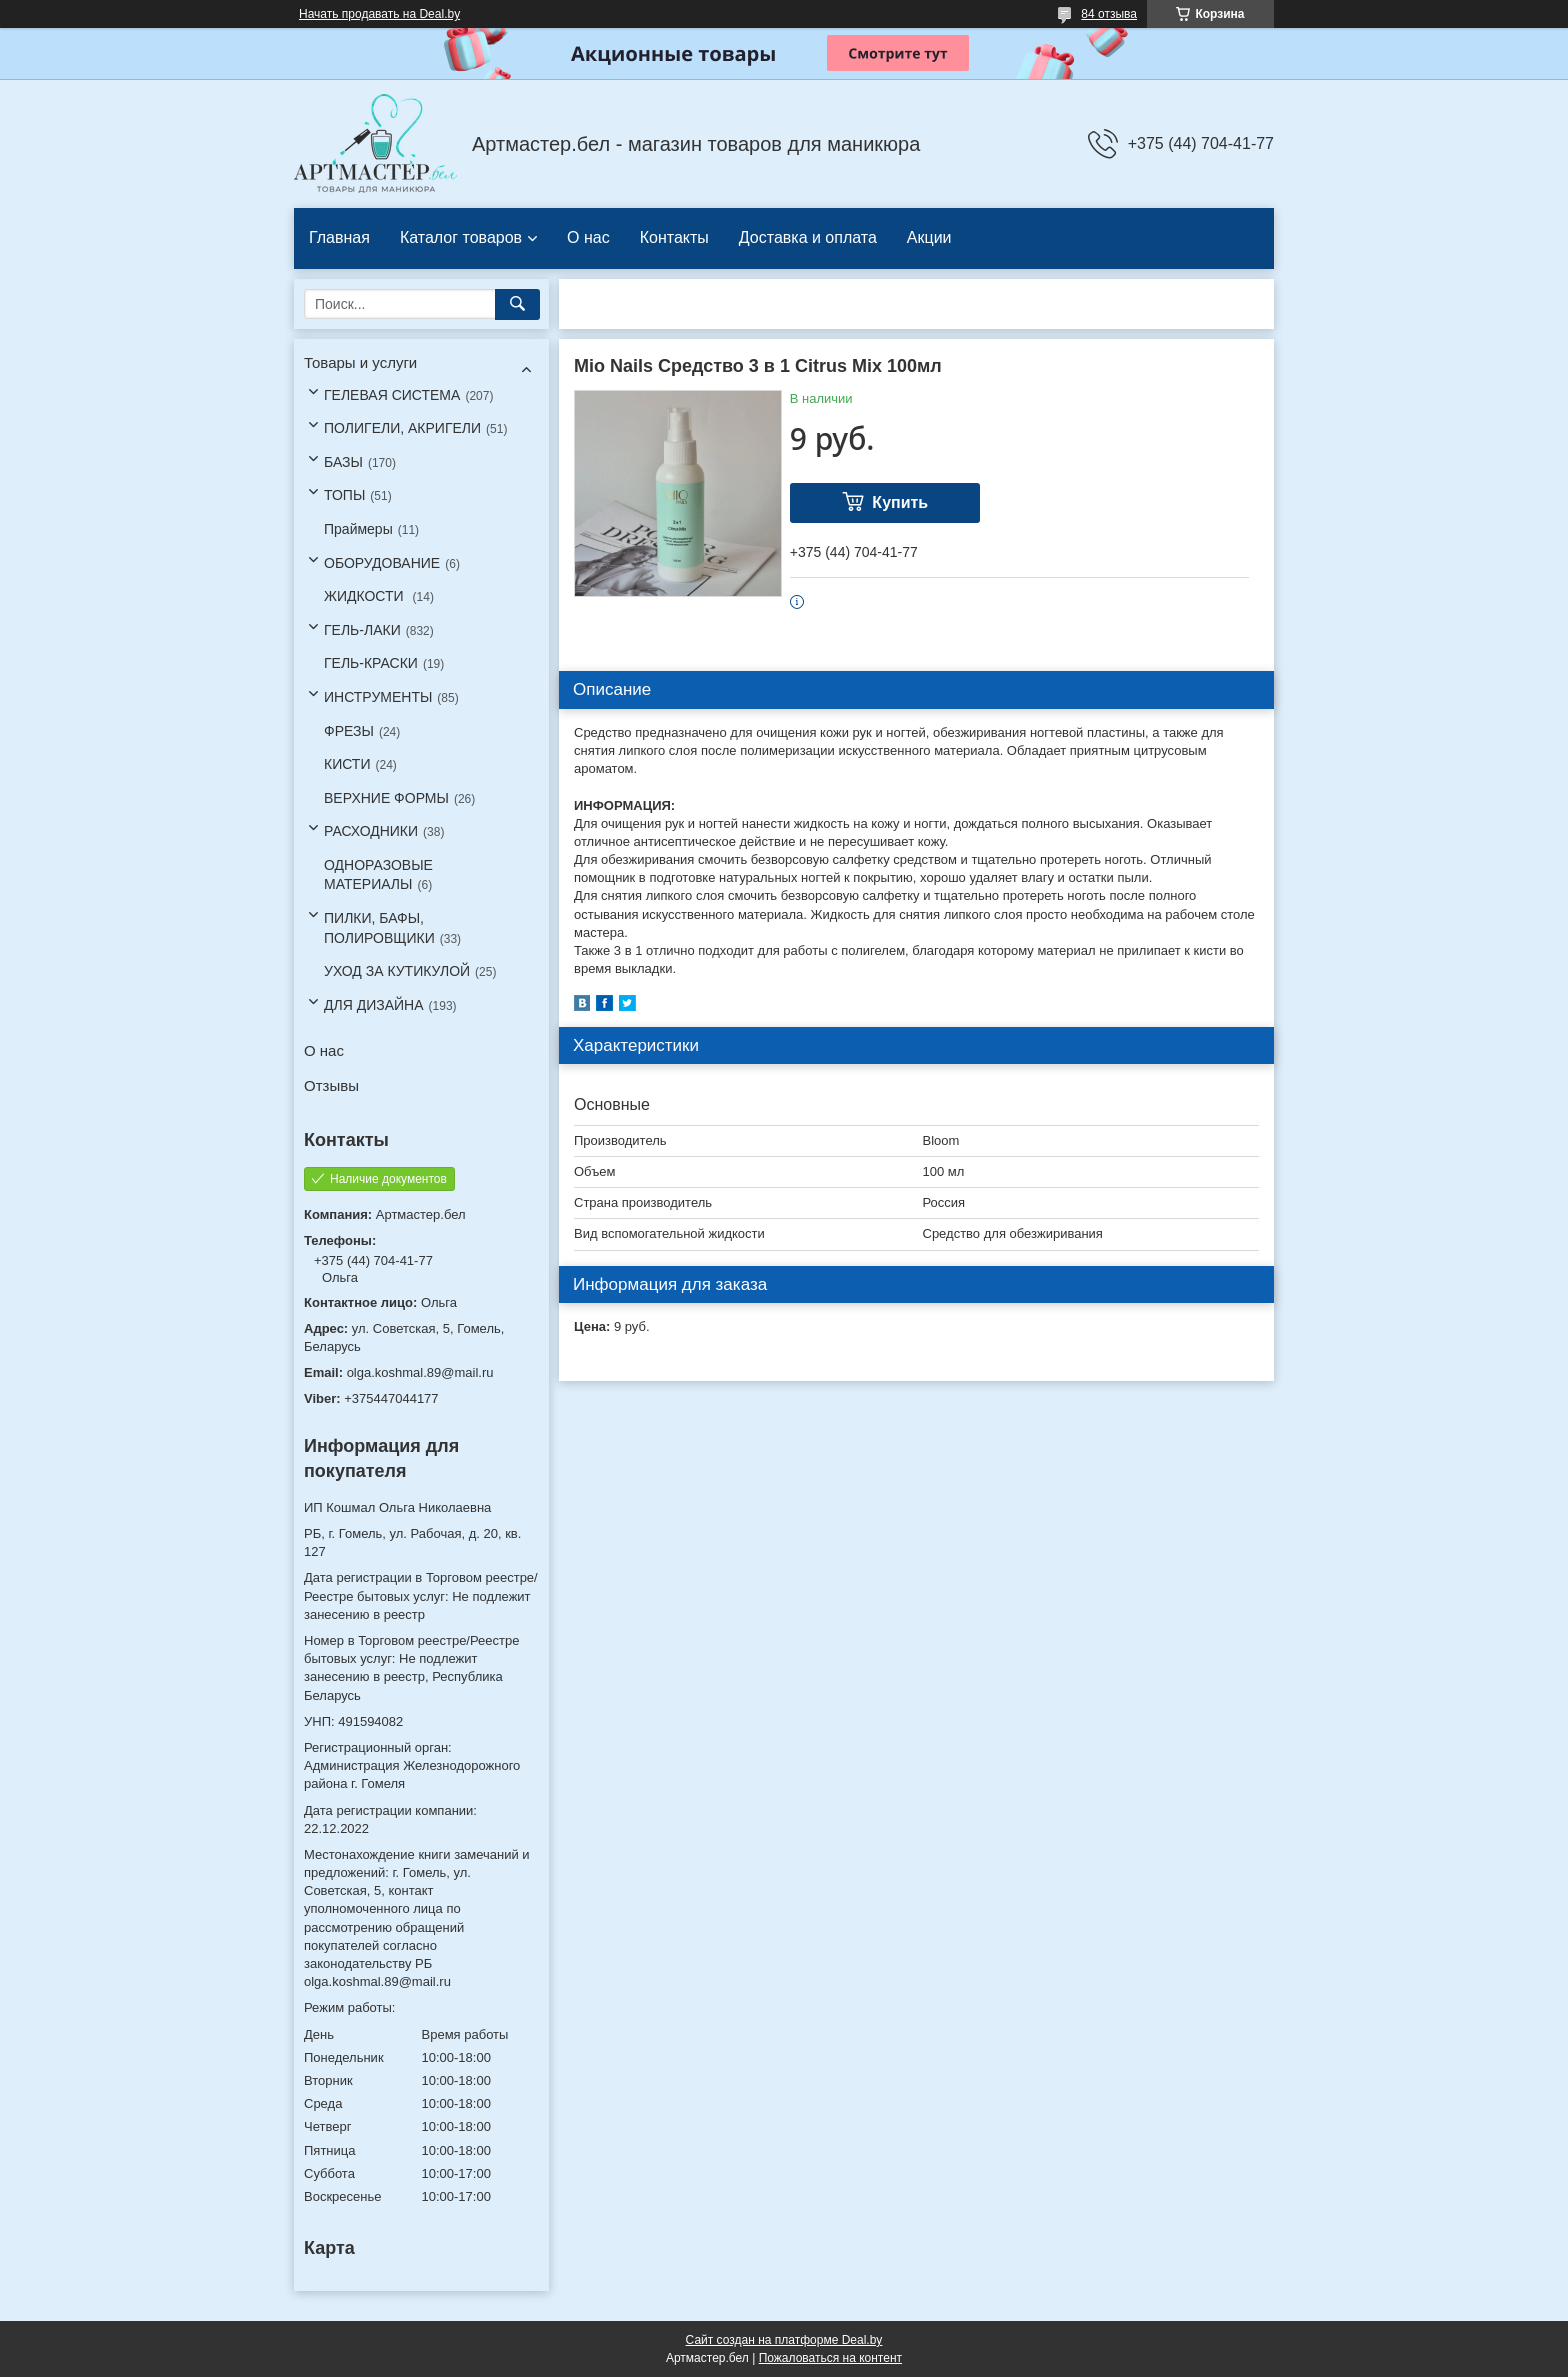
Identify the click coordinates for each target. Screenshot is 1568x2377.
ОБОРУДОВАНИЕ (382, 563)
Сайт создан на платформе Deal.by (784, 2340)
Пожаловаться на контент (830, 2358)
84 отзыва (1109, 14)
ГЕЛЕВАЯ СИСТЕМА (392, 395)
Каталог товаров (461, 237)
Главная (339, 237)
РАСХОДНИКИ (371, 831)
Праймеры (358, 529)
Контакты (674, 237)
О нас (588, 237)
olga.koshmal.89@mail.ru (420, 1372)
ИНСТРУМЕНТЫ (378, 697)
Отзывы (331, 1085)
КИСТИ (347, 764)
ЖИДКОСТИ (366, 596)
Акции (929, 237)
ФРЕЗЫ (349, 731)
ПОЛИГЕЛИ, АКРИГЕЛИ (402, 428)
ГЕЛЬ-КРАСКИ (371, 663)
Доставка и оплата (808, 237)
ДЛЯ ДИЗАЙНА (374, 1005)
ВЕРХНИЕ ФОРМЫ (386, 798)
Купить (900, 502)
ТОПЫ (344, 495)
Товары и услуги (360, 362)
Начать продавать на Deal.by (379, 14)
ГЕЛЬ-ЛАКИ (362, 630)
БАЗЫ (343, 462)
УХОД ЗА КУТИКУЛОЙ (397, 971)
